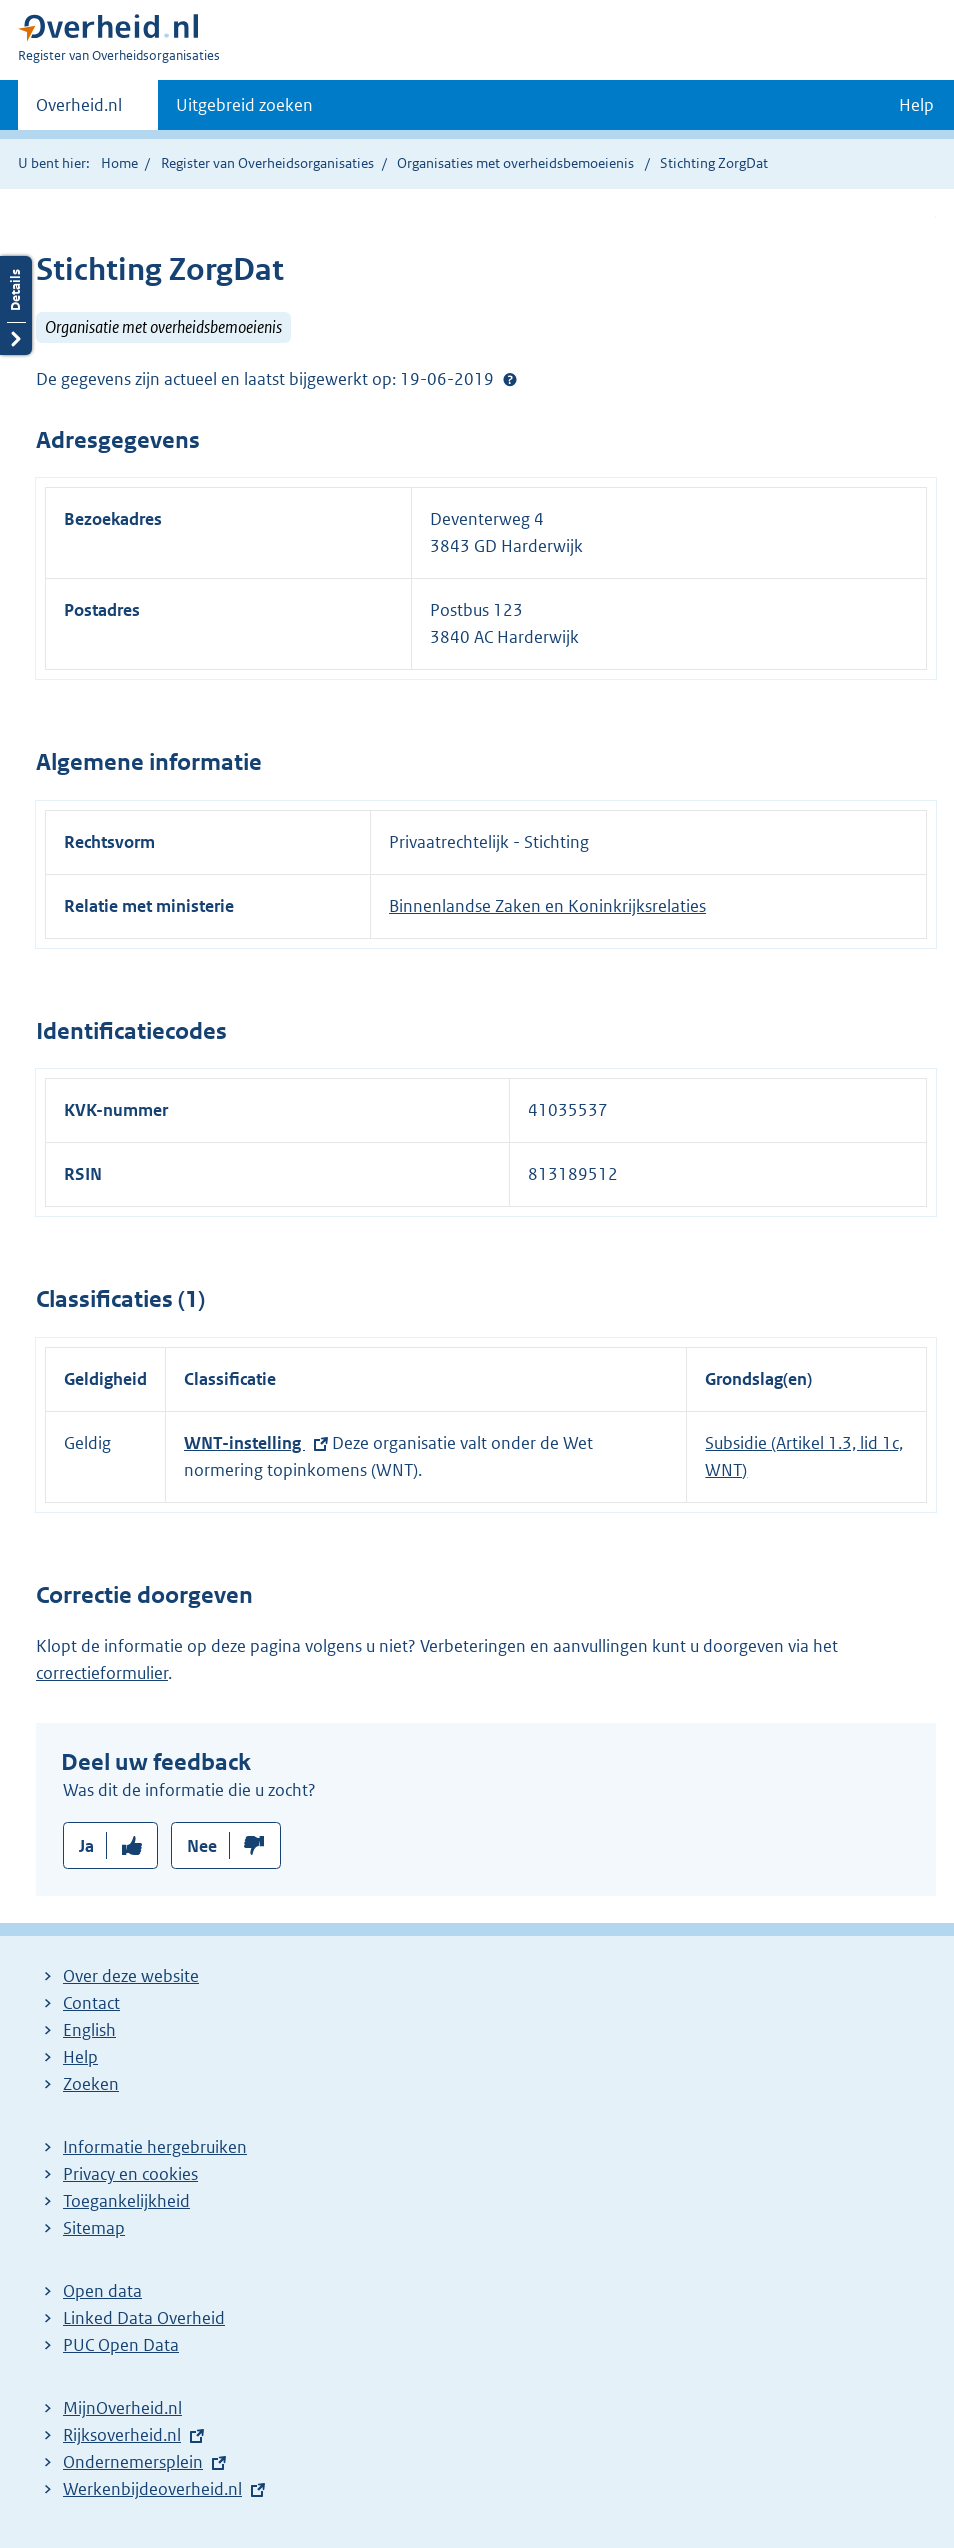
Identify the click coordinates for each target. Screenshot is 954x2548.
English (89, 2030)
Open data (102, 2291)
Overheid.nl (79, 111)
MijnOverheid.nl (122, 2408)
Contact (91, 2003)
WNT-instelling (244, 1443)
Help (80, 2057)
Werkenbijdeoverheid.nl (152, 2489)
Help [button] (916, 105)
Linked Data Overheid (144, 2318)
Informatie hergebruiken (155, 2147)
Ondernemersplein (133, 2462)
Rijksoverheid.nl (122, 2435)
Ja (86, 1846)
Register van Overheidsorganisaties (267, 163)
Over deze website (131, 1976)
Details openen (16, 305)
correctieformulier (102, 1673)
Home (119, 163)
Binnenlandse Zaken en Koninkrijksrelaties (547, 906)
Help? (510, 379)
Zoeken (91, 2084)
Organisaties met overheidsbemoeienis (515, 163)
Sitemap (94, 2228)
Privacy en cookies (130, 2174)
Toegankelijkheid (126, 2201)
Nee (202, 1846)
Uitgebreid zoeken (244, 105)
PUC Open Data (121, 2345)
